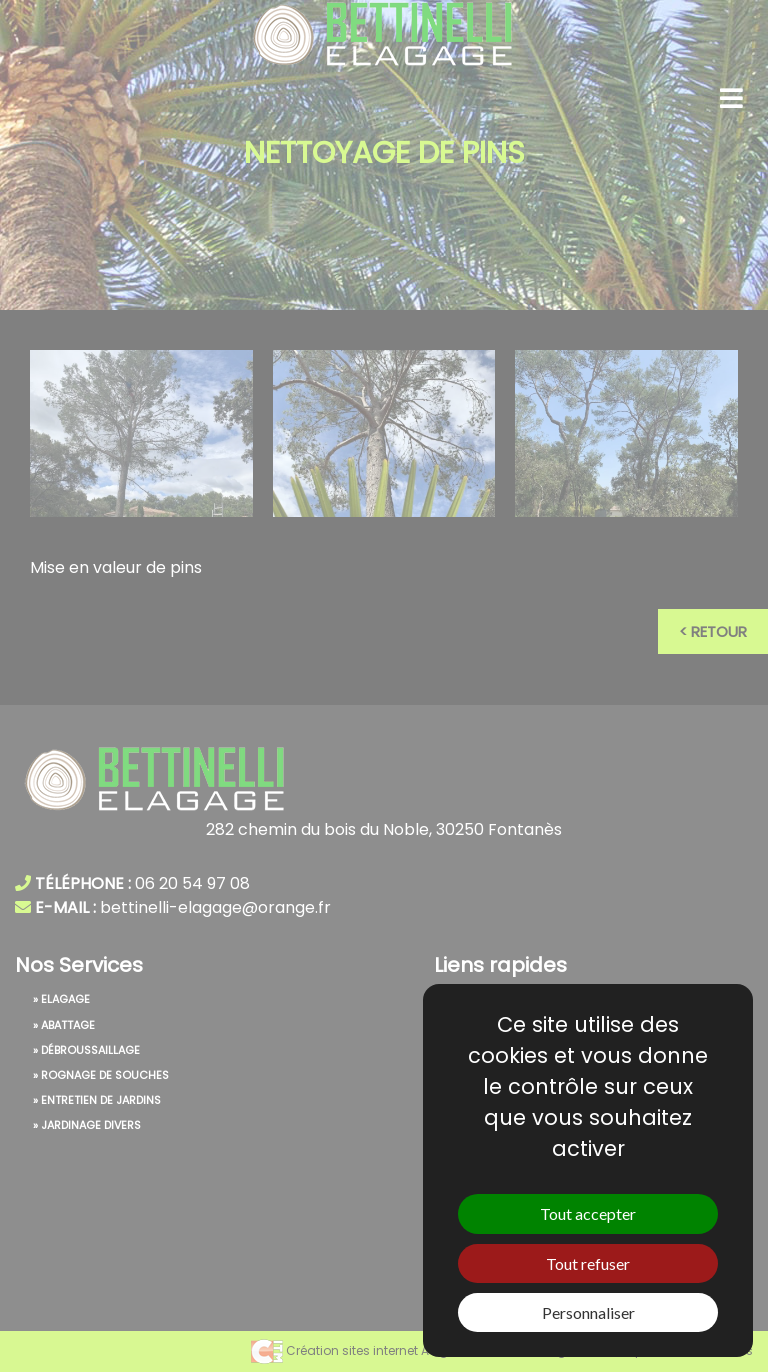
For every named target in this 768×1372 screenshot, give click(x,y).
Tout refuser (588, 1263)
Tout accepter (588, 1213)
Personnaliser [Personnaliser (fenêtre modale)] (588, 1312)
